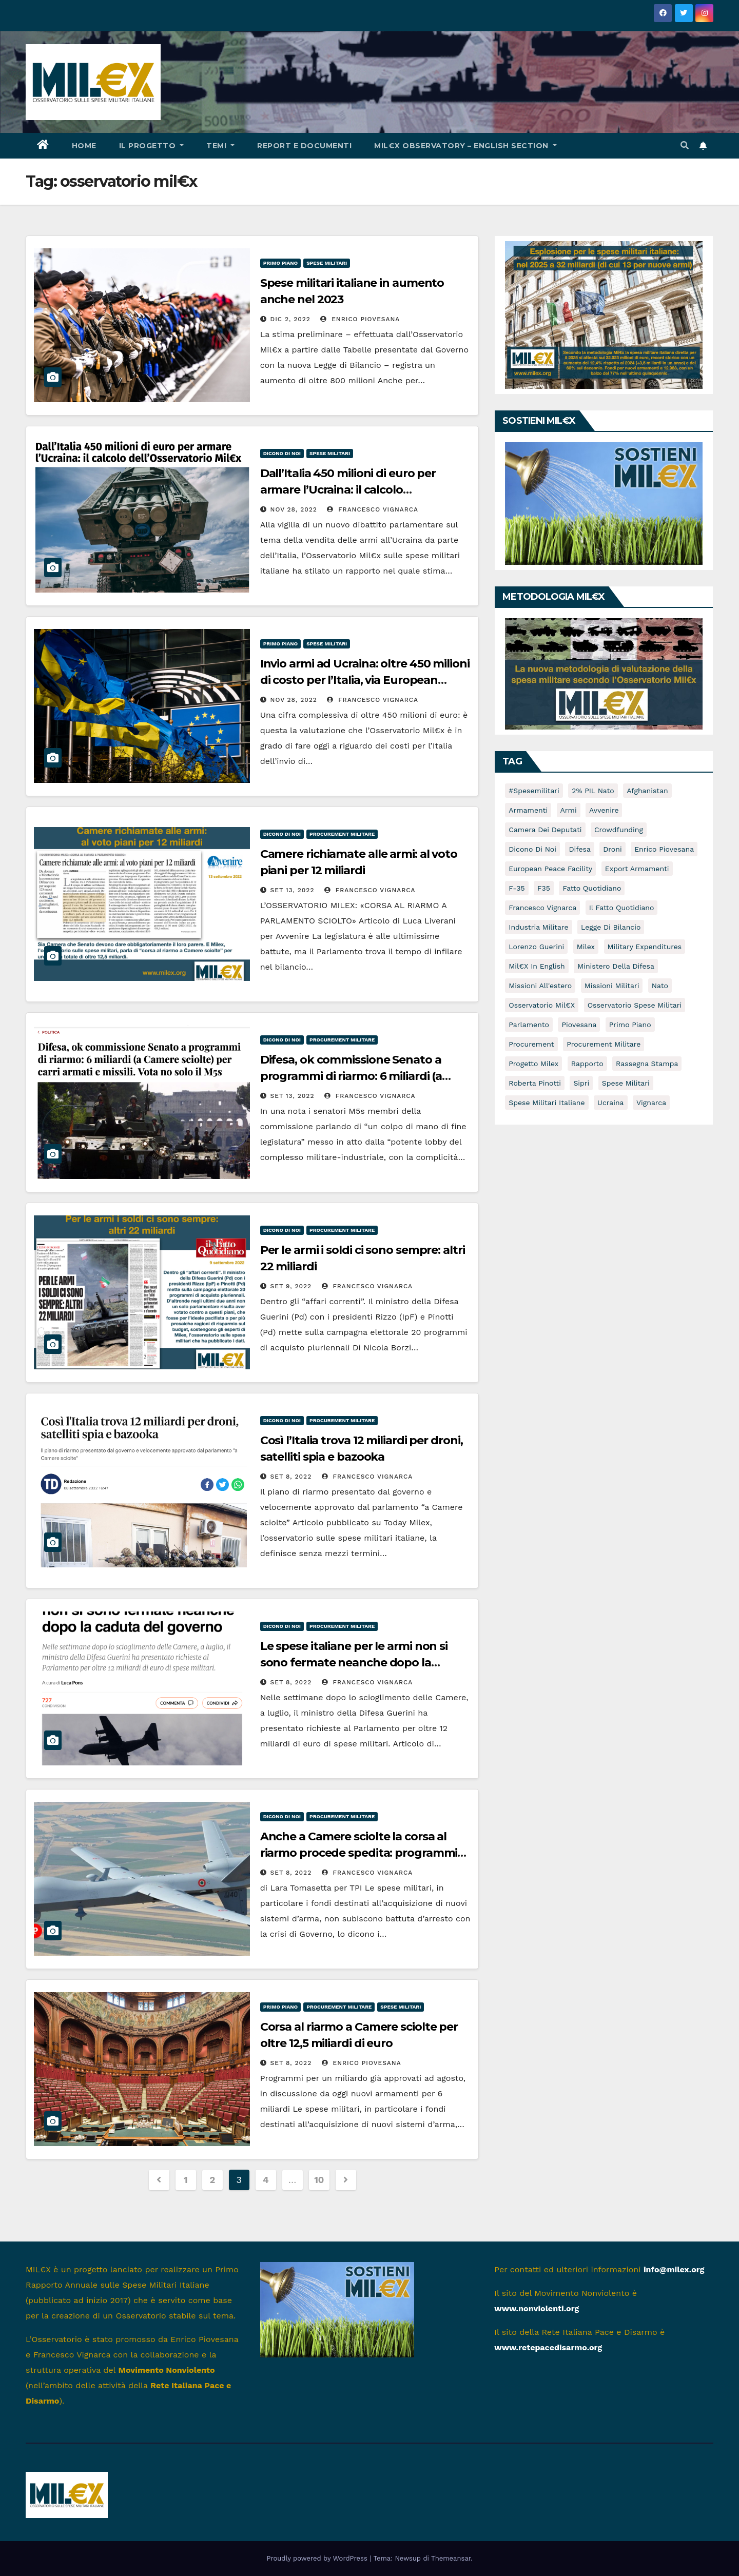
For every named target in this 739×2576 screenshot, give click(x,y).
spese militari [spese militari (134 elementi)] (626, 1083)
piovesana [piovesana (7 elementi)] (578, 1024)
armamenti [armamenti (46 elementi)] (528, 810)
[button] (684, 145)
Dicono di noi (282, 453)
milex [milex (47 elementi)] (586, 946)
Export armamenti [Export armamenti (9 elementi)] (637, 868)
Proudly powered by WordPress (318, 2558)
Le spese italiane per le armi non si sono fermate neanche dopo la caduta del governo (354, 1662)
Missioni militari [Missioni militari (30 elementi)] (612, 985)
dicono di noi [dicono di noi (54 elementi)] (532, 849)
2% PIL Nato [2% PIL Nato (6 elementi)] (593, 790)
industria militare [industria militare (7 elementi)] (538, 927)
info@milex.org (674, 2269)
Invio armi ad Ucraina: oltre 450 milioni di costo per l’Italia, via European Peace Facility (365, 680)
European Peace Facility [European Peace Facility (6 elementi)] (550, 868)
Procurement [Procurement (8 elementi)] (531, 1044)
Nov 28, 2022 (293, 509)
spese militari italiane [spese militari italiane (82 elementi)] (547, 1102)
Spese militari (326, 263)
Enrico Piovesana (360, 319)
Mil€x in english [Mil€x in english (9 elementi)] (537, 966)
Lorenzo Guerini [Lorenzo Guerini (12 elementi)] (536, 946)
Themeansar (451, 2558)
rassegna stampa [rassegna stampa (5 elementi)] (647, 1063)
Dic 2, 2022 (290, 319)
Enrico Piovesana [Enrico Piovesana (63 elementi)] (664, 849)
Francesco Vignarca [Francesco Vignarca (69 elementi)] (542, 907)
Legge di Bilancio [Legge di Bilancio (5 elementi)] (610, 927)
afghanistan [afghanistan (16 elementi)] (647, 790)
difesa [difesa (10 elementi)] (579, 849)
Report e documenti (304, 145)
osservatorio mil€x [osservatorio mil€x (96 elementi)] (542, 1005)
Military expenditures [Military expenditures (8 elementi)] (645, 946)
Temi (220, 145)
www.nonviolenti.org (536, 2308)
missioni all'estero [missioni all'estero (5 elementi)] (540, 985)
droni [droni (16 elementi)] (612, 849)
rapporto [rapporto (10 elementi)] (587, 1063)
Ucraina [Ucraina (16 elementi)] (610, 1102)
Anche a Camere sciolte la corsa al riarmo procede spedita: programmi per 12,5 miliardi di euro (359, 1853)
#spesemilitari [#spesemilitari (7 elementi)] (534, 790)
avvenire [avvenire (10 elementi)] (603, 810)
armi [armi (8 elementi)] (568, 810)
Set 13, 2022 (292, 890)
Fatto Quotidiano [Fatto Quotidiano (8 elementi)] (591, 888)
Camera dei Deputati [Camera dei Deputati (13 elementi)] (545, 829)
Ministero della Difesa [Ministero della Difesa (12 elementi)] (615, 966)
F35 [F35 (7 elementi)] (543, 888)
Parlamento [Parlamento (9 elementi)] (529, 1024)
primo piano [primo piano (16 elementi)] (630, 1024)
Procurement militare (342, 834)
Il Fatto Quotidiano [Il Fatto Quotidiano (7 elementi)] (621, 907)
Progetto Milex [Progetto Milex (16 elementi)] (533, 1063)
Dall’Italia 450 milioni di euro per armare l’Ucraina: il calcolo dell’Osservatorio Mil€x (348, 489)
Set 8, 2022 (291, 1476)
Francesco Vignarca (372, 509)
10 (319, 2179)
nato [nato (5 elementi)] (660, 985)
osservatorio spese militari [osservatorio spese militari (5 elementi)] (635, 1005)
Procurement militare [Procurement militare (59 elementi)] (603, 1044)
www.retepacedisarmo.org (548, 2347)
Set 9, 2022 (291, 1286)
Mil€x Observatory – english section (465, 145)
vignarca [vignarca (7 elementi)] (651, 1102)
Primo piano (280, 263)
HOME (84, 145)
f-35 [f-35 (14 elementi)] (516, 888)
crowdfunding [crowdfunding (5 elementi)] (618, 829)
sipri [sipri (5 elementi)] (581, 1083)
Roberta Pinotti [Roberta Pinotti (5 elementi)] (535, 1083)
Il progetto (151, 145)
